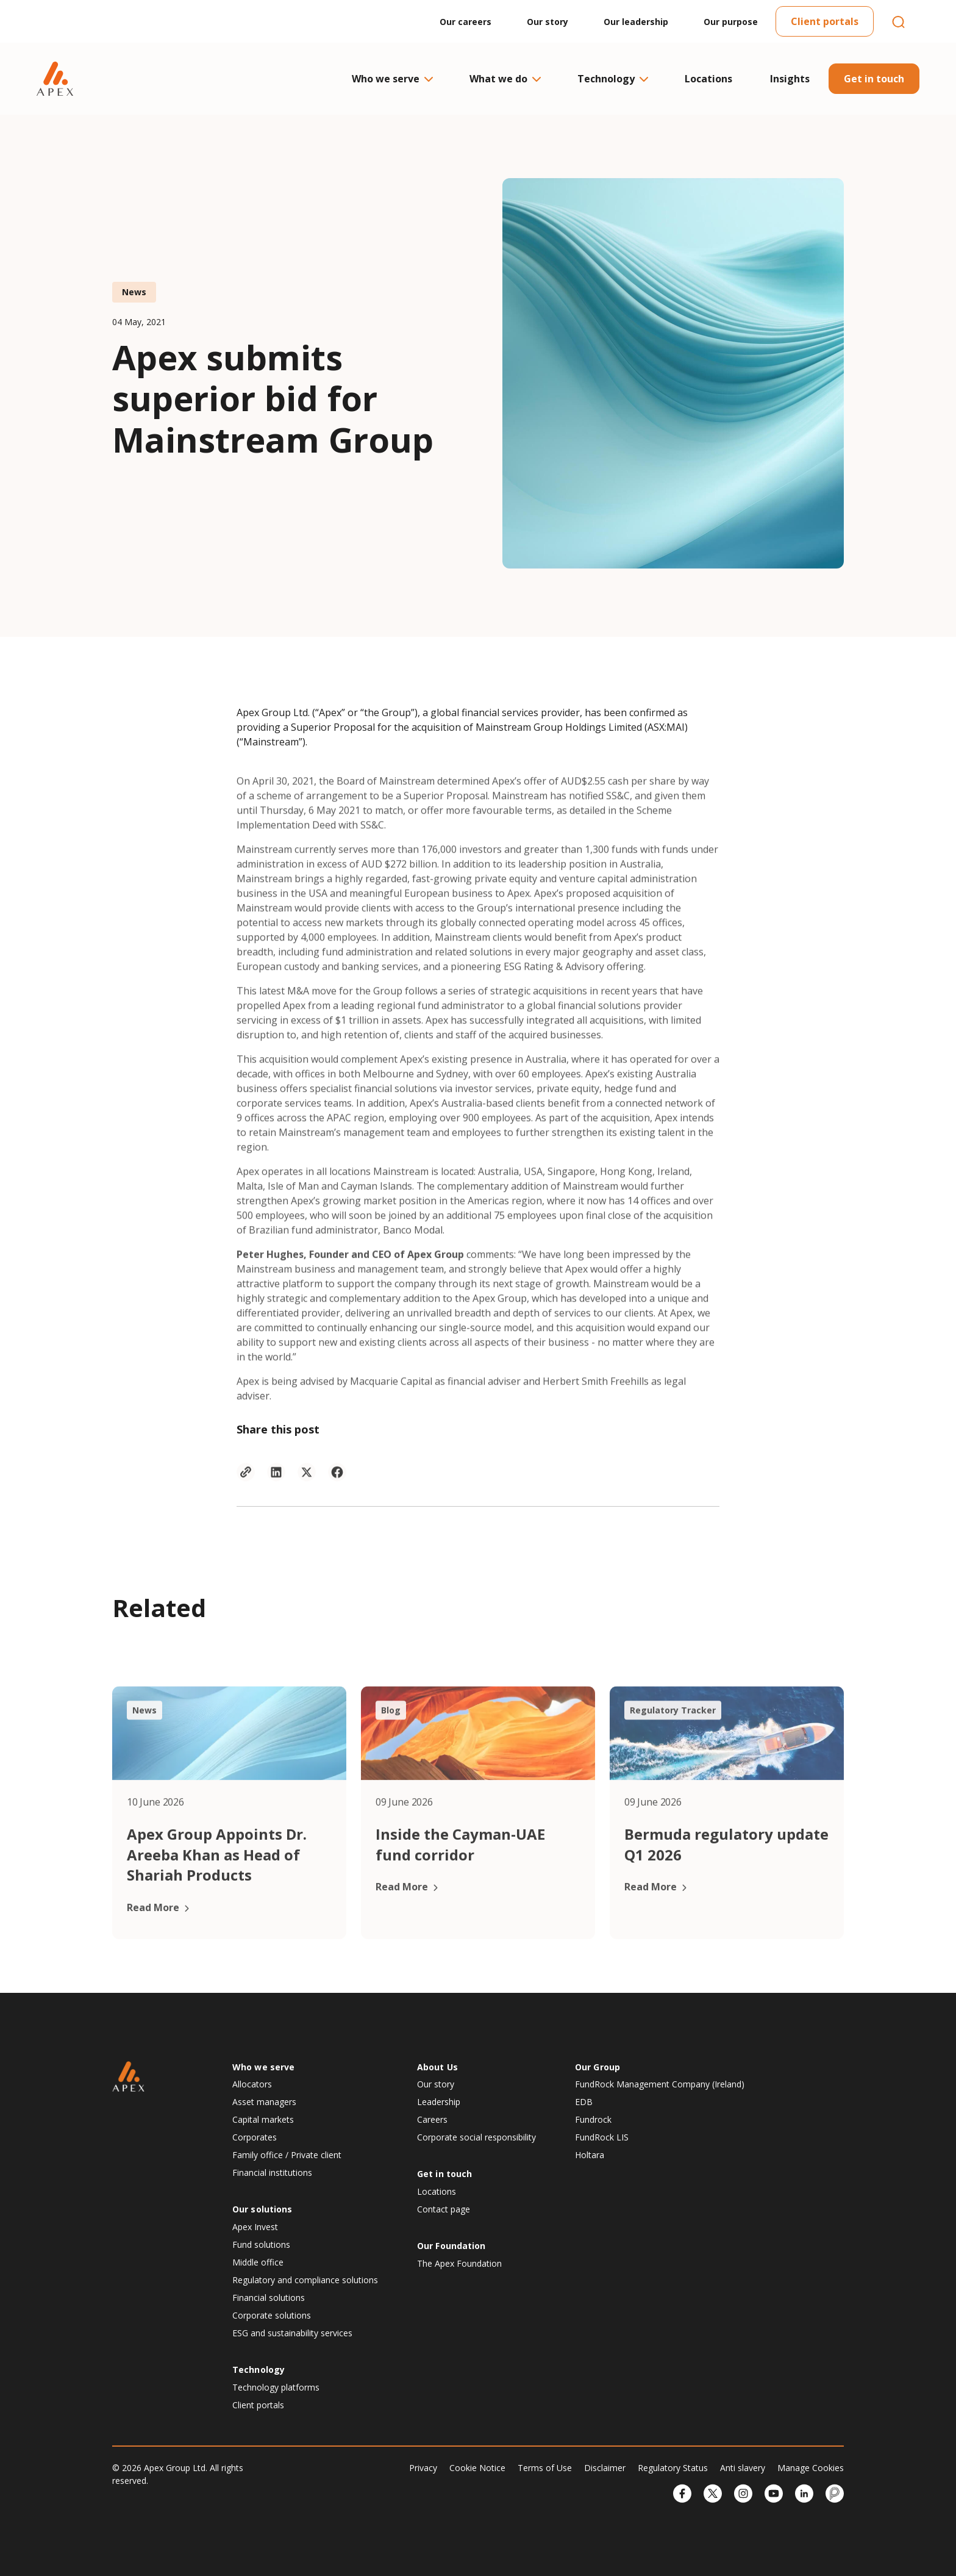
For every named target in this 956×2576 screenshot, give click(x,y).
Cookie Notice (477, 2468)
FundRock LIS (602, 2137)
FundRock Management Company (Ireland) (659, 2084)
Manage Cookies (810, 2468)
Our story (547, 21)
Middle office (258, 2262)
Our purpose (731, 21)
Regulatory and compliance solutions (305, 2280)
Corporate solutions (271, 2315)
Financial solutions (268, 2297)
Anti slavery (742, 2468)
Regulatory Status (673, 2468)
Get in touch (874, 78)
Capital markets (263, 2119)
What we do (504, 78)
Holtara (589, 2155)
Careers (432, 2119)
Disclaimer (605, 2468)
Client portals (824, 21)
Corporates (254, 2137)
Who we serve (392, 78)
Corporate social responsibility (476, 2137)
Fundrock (593, 2119)
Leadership (438, 2102)
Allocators (252, 2084)
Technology (612, 78)
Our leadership (636, 21)
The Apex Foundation (459, 2263)
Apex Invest (255, 2227)
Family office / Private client (286, 2155)
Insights (790, 78)
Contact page (443, 2209)
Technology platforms (275, 2387)
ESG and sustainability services (292, 2333)
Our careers (465, 21)
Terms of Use (545, 2468)
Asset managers (264, 2102)
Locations (708, 78)
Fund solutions (261, 2244)
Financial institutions (272, 2172)
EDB (584, 2102)
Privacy (423, 2468)
